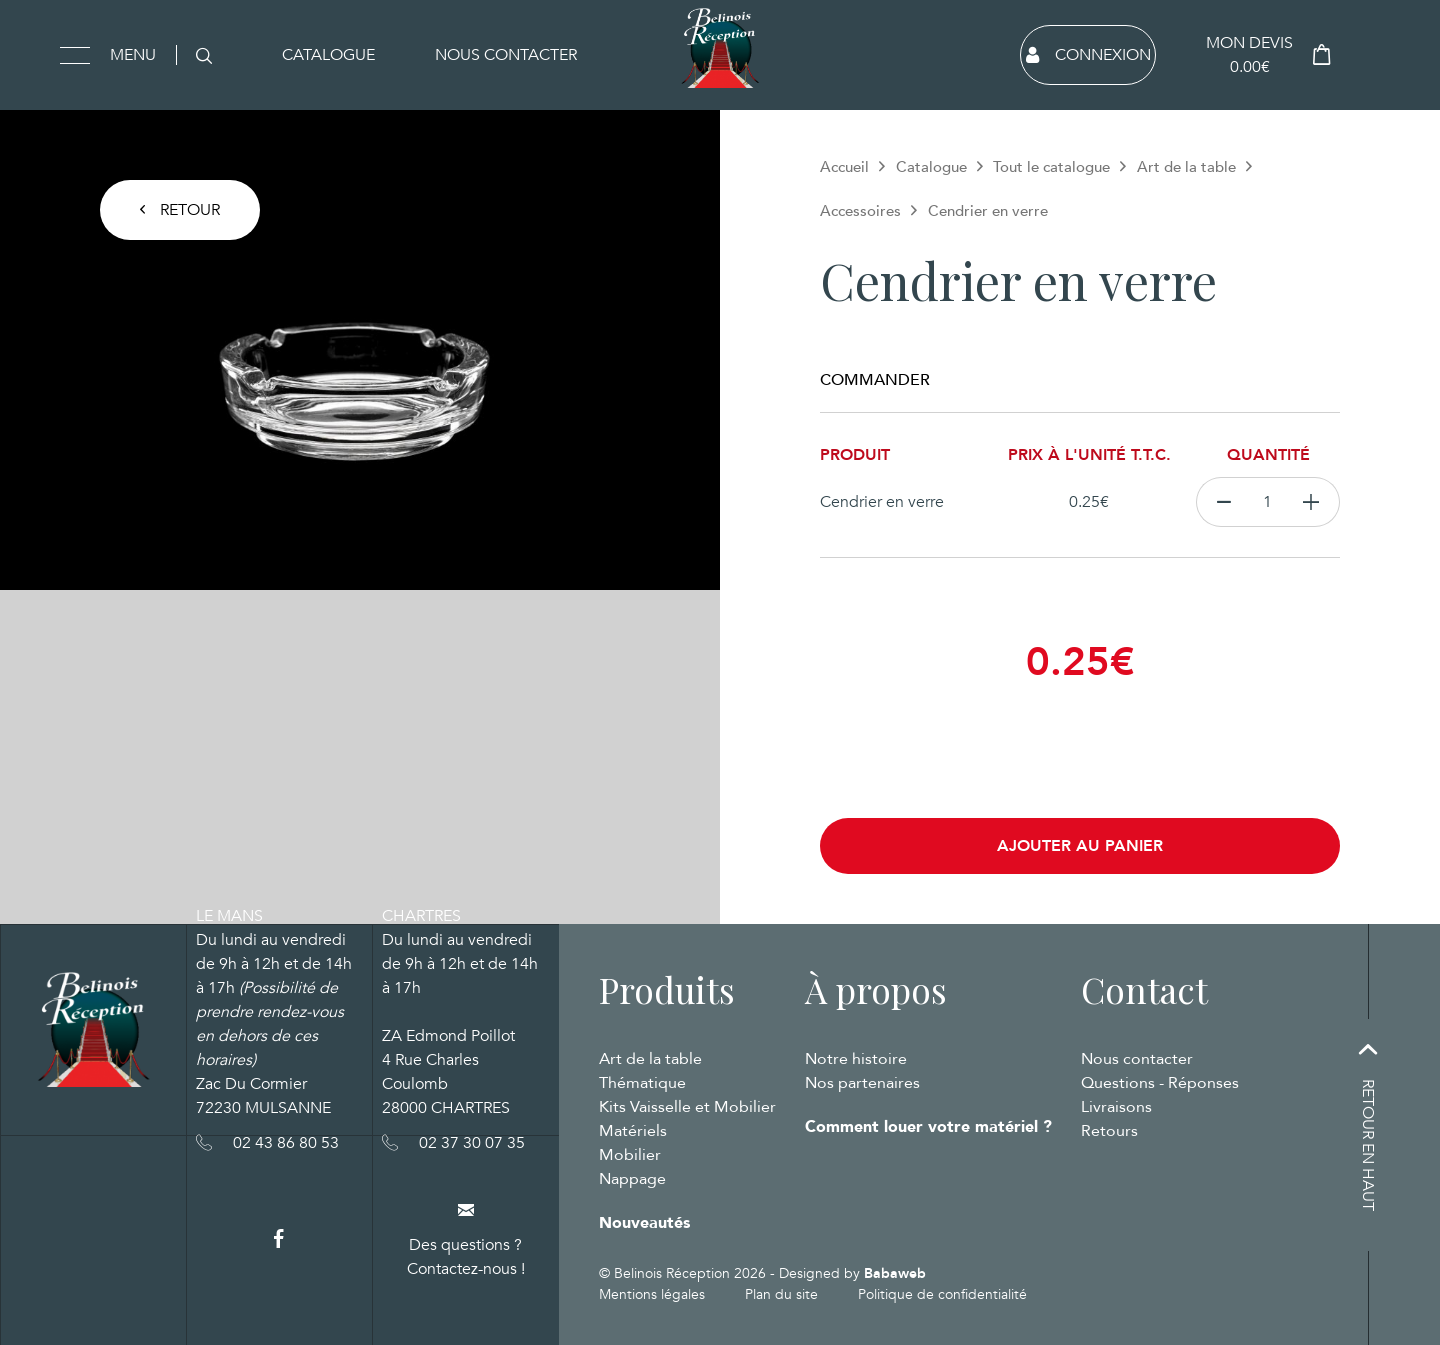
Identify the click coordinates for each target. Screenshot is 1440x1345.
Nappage (632, 1179)
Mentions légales (652, 1294)
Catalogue (328, 55)
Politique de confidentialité (942, 1294)
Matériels (633, 1131)
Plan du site (781, 1294)
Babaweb (895, 1273)
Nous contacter (506, 55)
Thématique (642, 1083)
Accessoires (860, 211)
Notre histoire (856, 1059)
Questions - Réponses (1160, 1083)
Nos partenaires (862, 1083)
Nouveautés (644, 1223)
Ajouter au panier (1080, 846)
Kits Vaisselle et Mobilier (687, 1107)
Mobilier (630, 1155)
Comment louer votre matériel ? (928, 1127)
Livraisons (1116, 1107)
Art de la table (1186, 167)
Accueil (844, 167)
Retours (1109, 1131)
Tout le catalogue (1051, 167)
